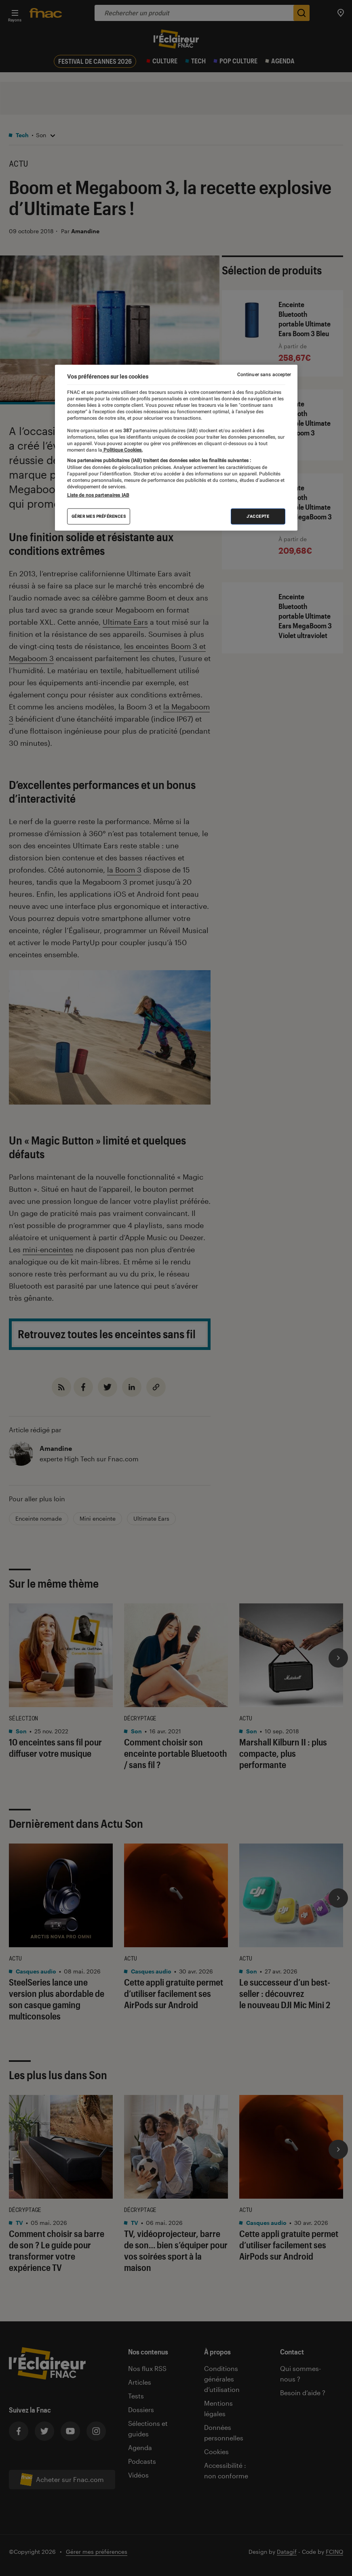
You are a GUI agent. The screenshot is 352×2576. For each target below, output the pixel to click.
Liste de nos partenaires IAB (98, 495)
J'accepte (258, 516)
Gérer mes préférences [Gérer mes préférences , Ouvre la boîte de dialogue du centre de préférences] (99, 516)
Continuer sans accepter (264, 374)
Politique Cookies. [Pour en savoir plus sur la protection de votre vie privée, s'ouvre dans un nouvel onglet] (122, 450)
